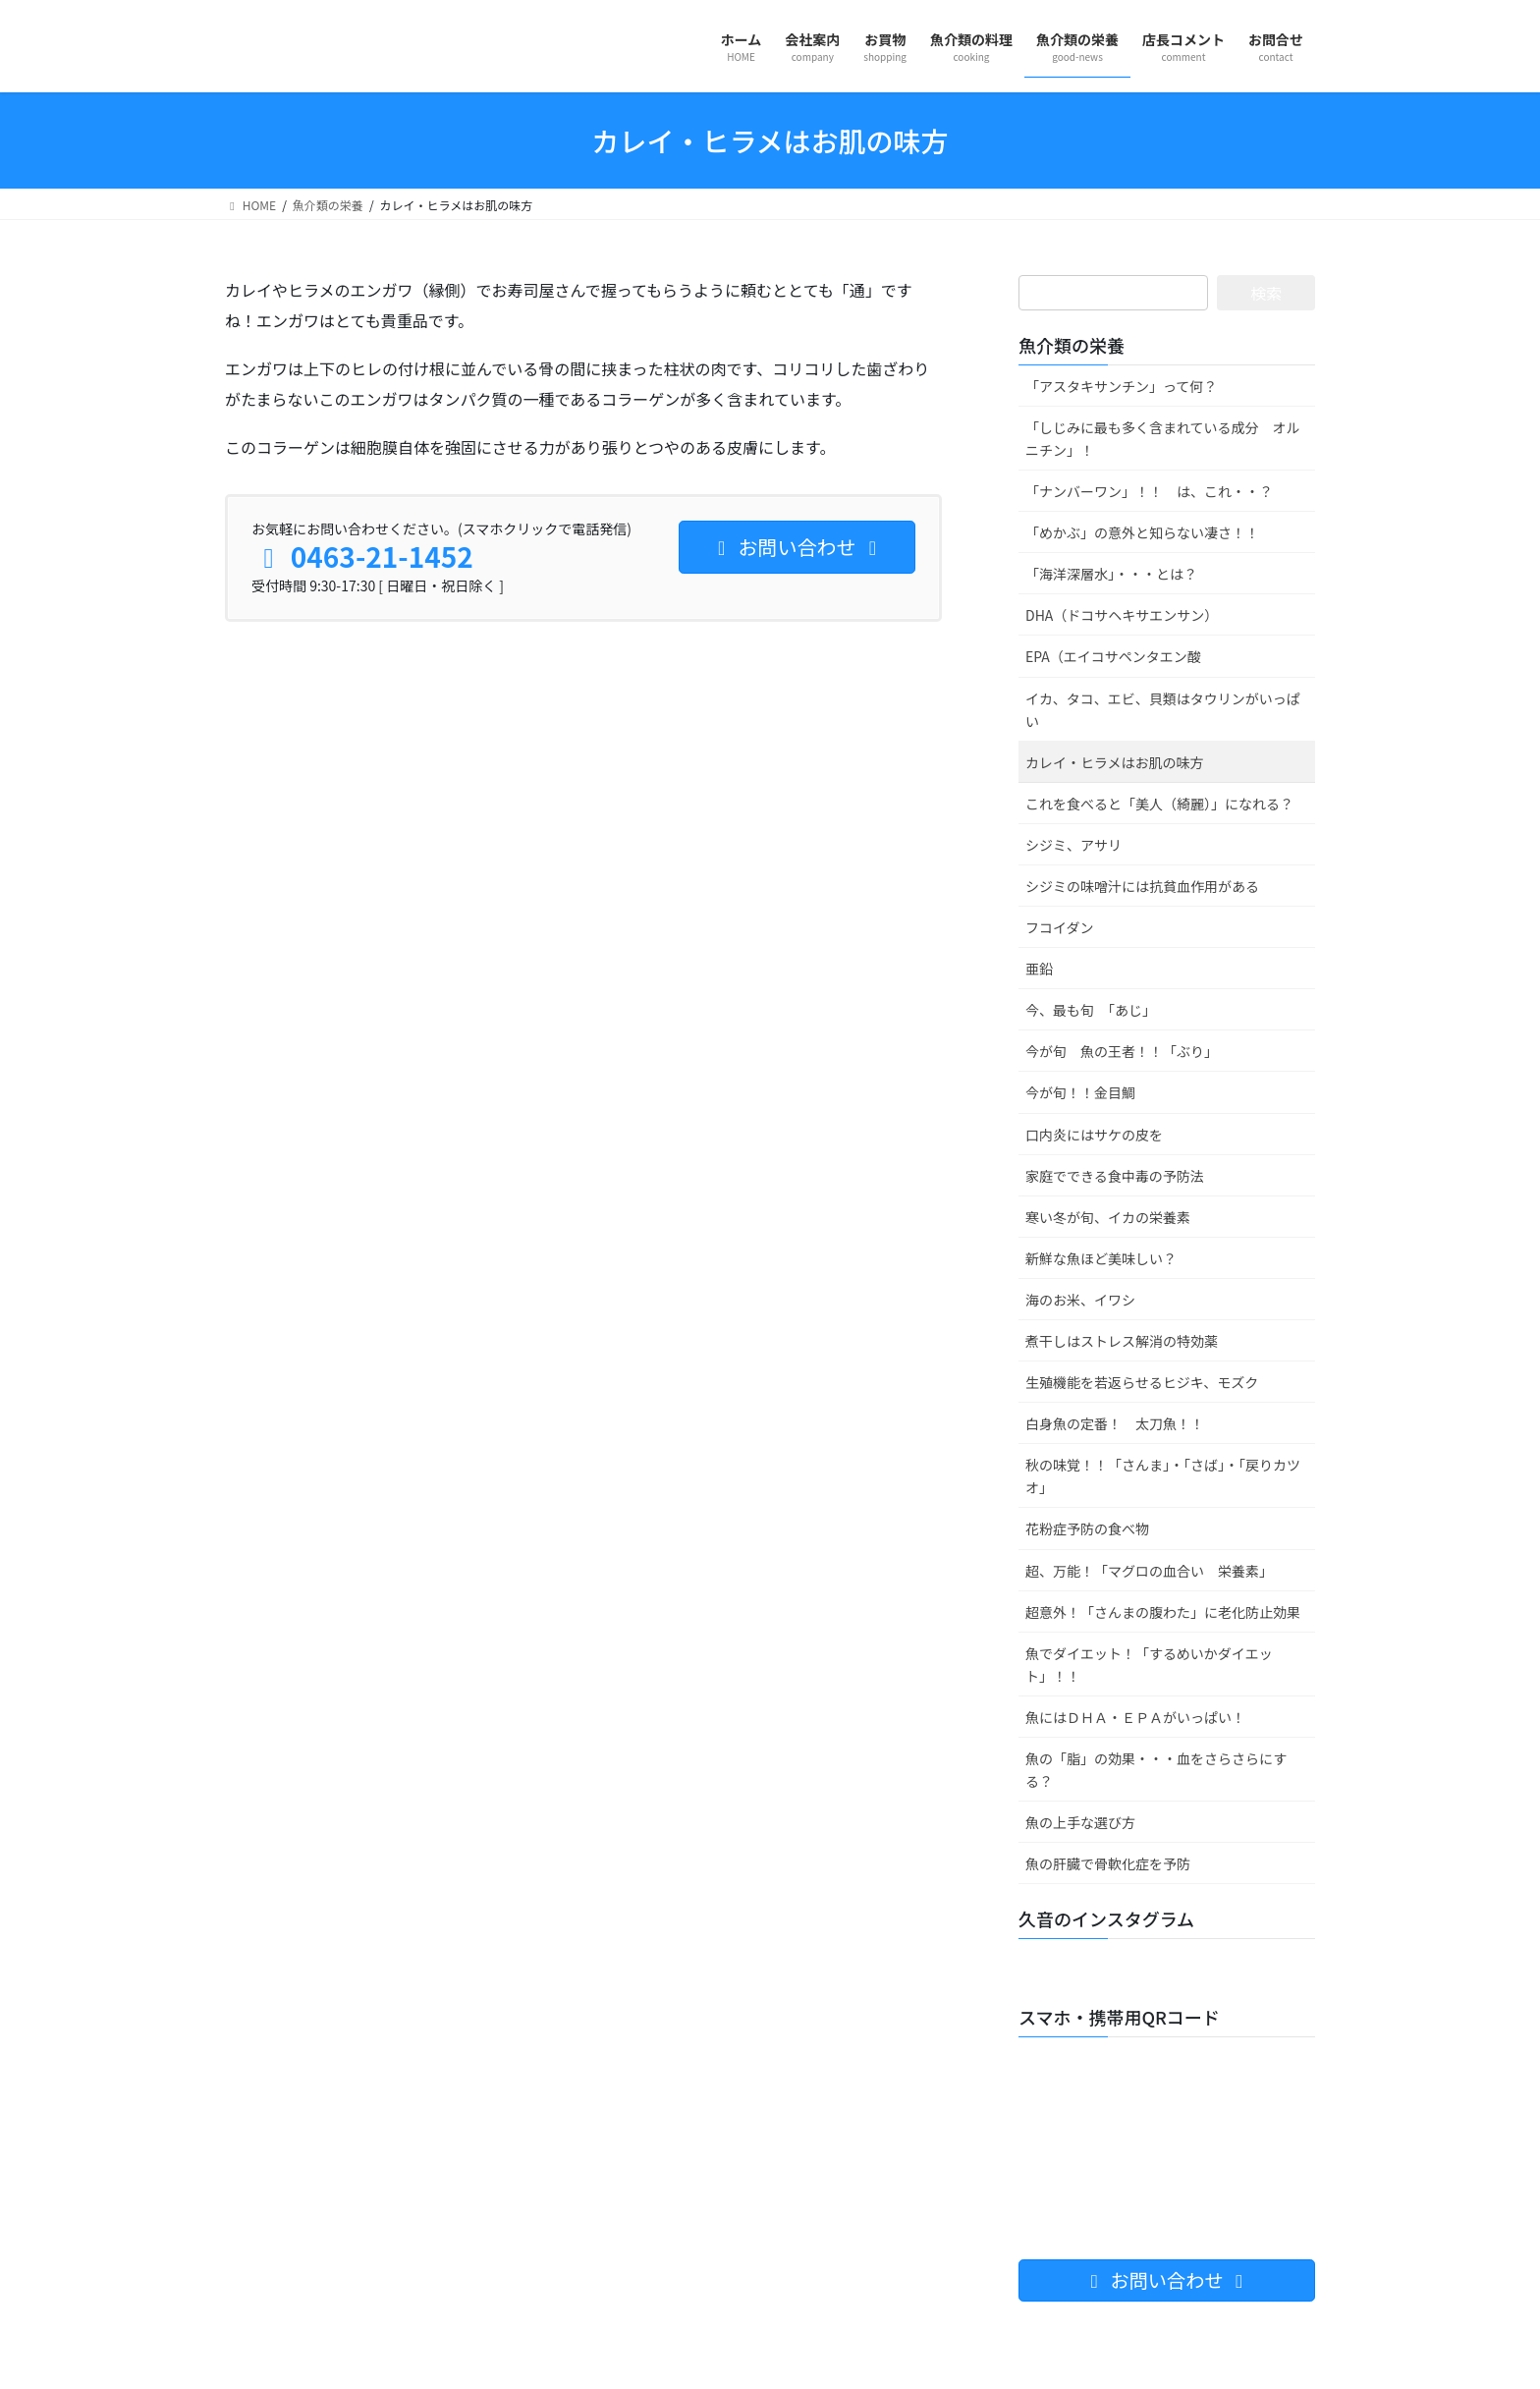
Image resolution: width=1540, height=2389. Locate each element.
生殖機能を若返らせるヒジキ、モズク (1141, 1382)
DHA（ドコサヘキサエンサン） (1121, 615)
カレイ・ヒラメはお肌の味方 (1114, 762)
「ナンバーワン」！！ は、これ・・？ (1149, 491)
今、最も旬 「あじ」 (1090, 1010)
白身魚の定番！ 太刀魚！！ (1114, 1423)
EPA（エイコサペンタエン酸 (1113, 656)
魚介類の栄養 (1071, 345)
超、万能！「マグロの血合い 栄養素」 (1149, 1571)
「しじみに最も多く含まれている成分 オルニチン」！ (1162, 438)
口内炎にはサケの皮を (1094, 1134)
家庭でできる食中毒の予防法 (1114, 1176)
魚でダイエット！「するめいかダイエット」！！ (1149, 1664)
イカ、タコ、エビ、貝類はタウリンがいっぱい (1162, 710)
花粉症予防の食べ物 (1087, 1528)
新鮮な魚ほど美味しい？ (1101, 1258)
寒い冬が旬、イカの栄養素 (1107, 1217)
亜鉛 (1039, 968)
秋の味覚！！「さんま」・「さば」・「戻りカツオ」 (1162, 1476)
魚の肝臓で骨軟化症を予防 (1107, 1863)
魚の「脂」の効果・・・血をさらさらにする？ (1156, 1770)
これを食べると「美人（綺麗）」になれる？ (1159, 803)
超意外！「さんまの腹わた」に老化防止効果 (1162, 1612)
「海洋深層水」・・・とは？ (1111, 573)
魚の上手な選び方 (1080, 1822)
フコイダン (1059, 927)
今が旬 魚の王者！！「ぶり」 (1121, 1051)
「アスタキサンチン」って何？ (1121, 386)
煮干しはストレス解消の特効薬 (1121, 1341)
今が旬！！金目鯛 (1080, 1092)
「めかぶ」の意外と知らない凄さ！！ (1142, 532)
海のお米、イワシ (1080, 1299)
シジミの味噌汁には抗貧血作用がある (1142, 886)
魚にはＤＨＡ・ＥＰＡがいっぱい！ (1135, 1717)
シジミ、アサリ (1073, 845)
